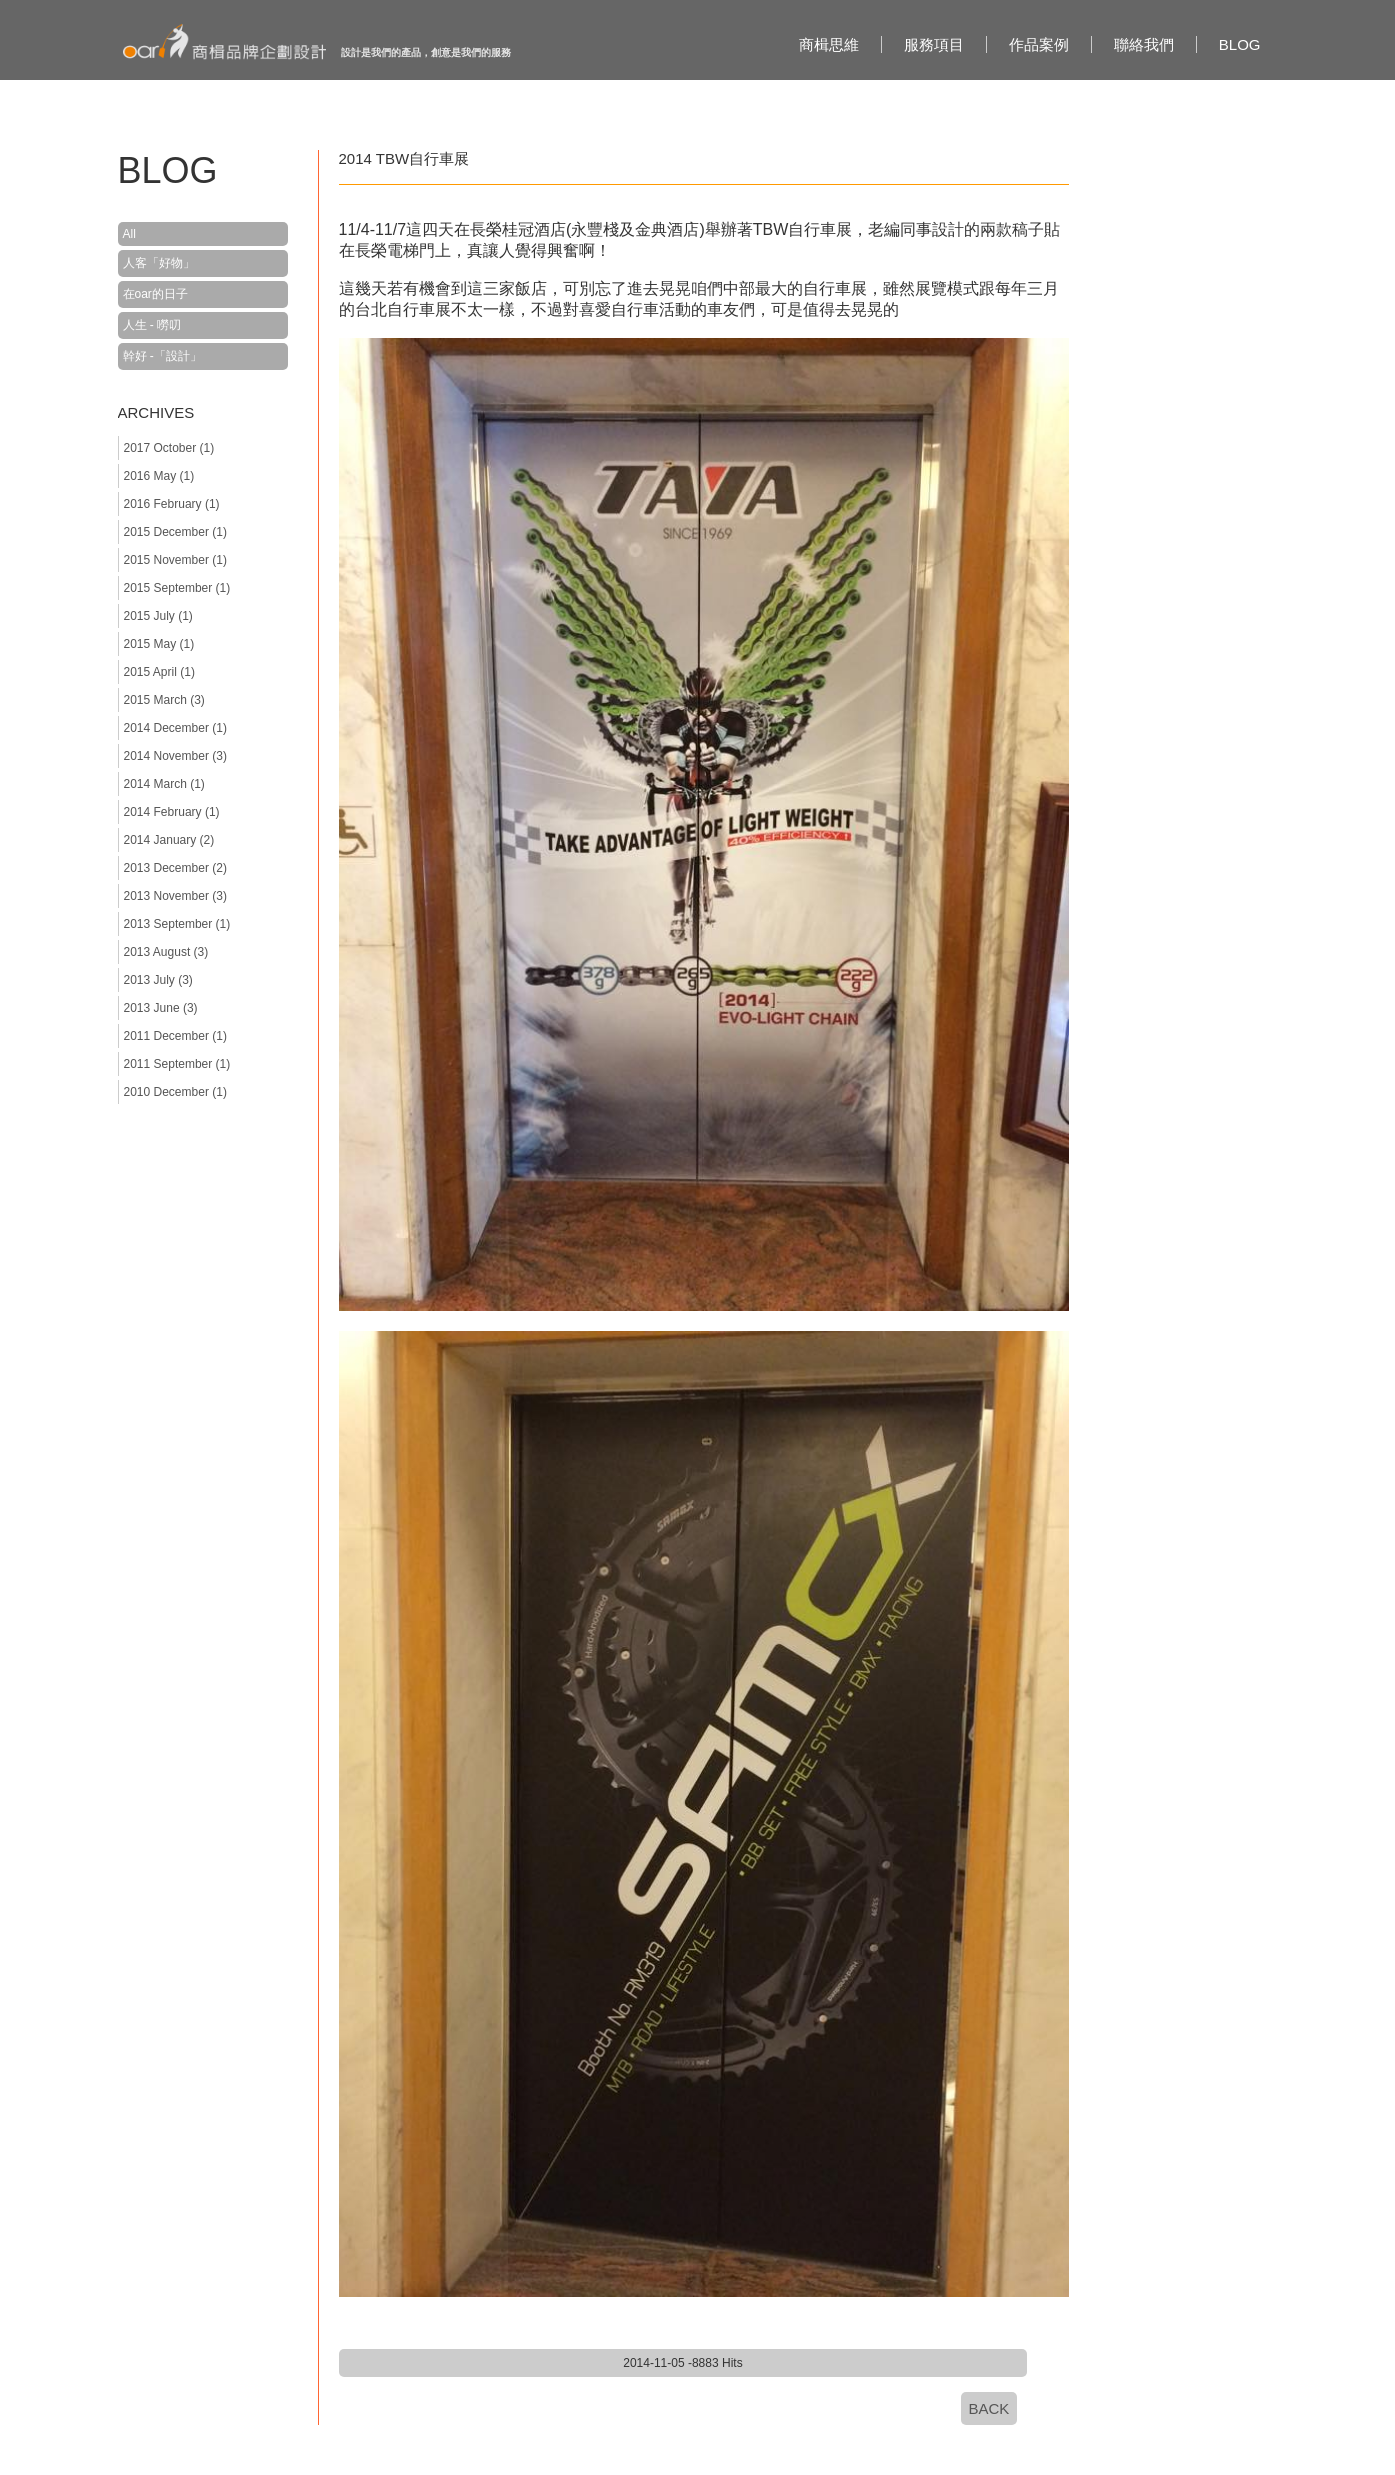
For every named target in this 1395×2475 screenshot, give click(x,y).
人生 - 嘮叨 (152, 325)
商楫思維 (829, 44)
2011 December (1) (175, 1036)
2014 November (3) (175, 756)
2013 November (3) (175, 896)
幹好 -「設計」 (162, 356)
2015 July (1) (158, 616)
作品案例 (1039, 44)
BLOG (1240, 44)
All (129, 234)
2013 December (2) (175, 868)
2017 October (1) (169, 448)
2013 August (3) (166, 952)
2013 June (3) (161, 1008)
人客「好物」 (159, 263)
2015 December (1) (175, 532)
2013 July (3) (158, 980)
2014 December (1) (175, 728)
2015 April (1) (159, 672)
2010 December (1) (175, 1092)
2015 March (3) (164, 700)
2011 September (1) (177, 1064)
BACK (989, 2408)
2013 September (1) (177, 924)
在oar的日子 (155, 294)
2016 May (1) (159, 476)
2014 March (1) (164, 784)
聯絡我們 (1144, 44)
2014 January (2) (169, 840)
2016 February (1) (172, 504)
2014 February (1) (172, 812)
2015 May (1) (159, 644)
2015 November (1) (175, 560)
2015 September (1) (177, 588)
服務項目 (934, 44)
